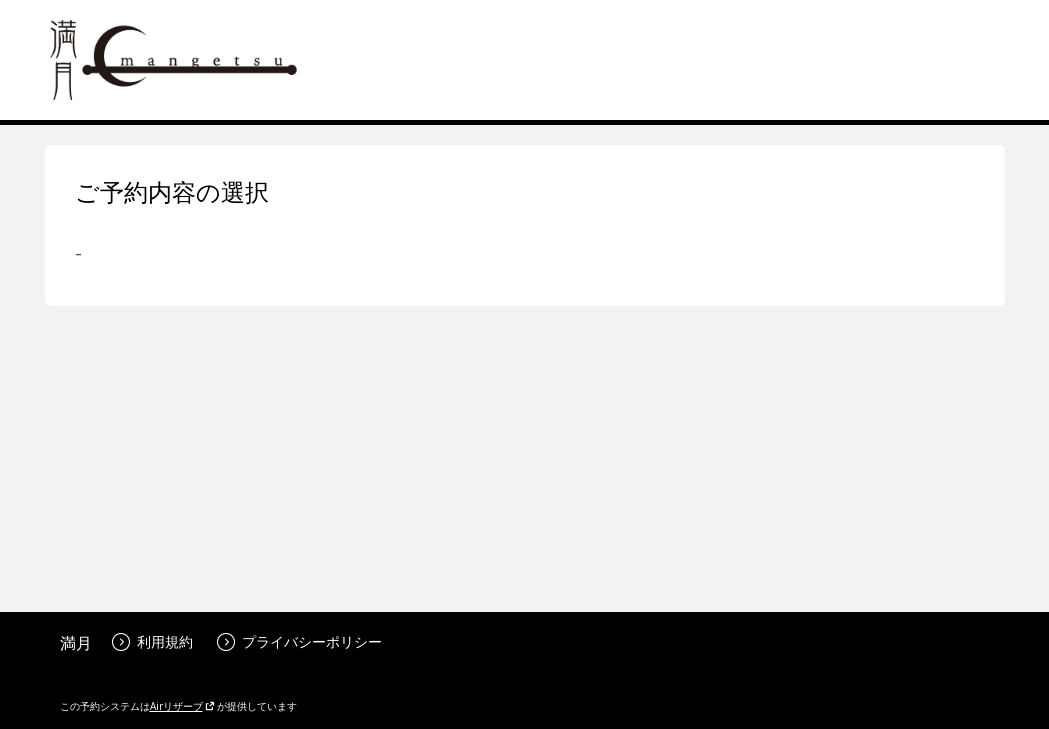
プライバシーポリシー (299, 641)
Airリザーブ (182, 706)
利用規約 (152, 641)
